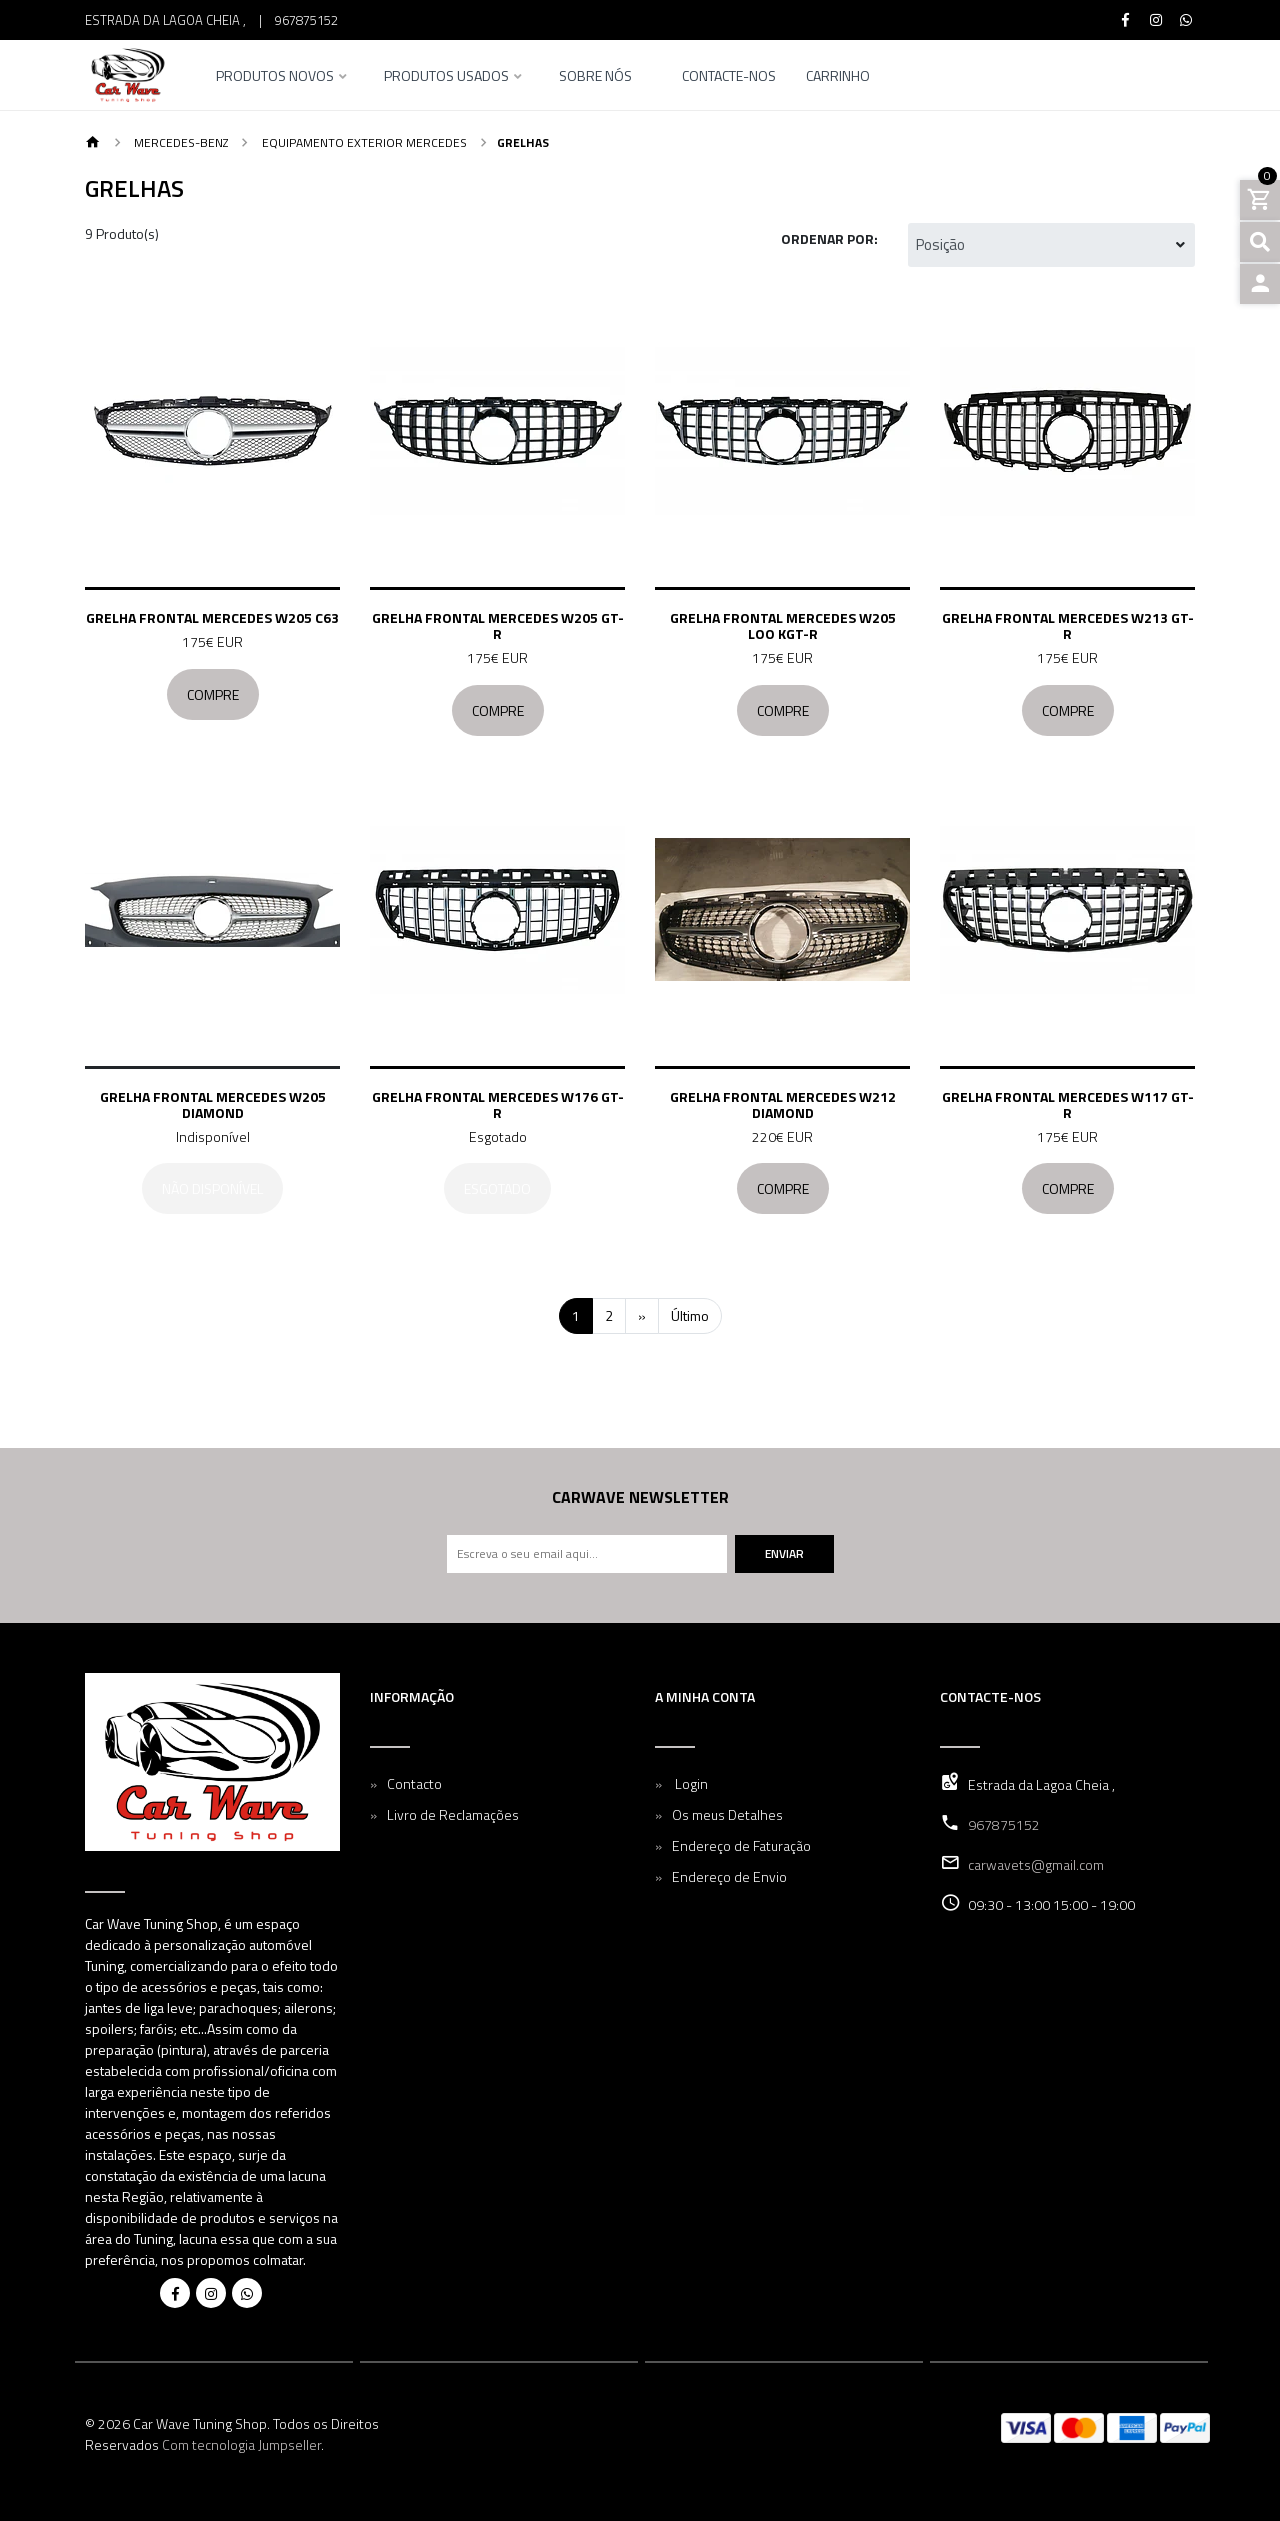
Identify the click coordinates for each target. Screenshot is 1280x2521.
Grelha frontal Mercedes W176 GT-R (498, 1104)
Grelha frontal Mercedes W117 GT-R (1068, 1104)
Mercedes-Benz (179, 142)
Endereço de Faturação (741, 1845)
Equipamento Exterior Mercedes (363, 142)
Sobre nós (595, 77)
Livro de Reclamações (453, 1814)
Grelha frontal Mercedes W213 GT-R (1068, 625)
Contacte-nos (729, 77)
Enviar (784, 1553)
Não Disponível (212, 1188)
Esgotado (497, 1188)
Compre (213, 694)
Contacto (414, 1783)
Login (690, 1783)
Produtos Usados (446, 77)
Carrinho (838, 77)
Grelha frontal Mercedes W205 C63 (212, 617)
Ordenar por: (829, 238)
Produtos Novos (275, 77)
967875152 (306, 20)
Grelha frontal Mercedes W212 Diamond (783, 1104)
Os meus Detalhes (727, 1814)
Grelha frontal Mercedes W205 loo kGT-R (783, 625)
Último (690, 1315)
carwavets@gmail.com (1036, 1864)
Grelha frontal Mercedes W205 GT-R (498, 625)
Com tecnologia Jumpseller (241, 2444)
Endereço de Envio (729, 1876)
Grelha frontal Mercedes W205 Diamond (213, 1104)
